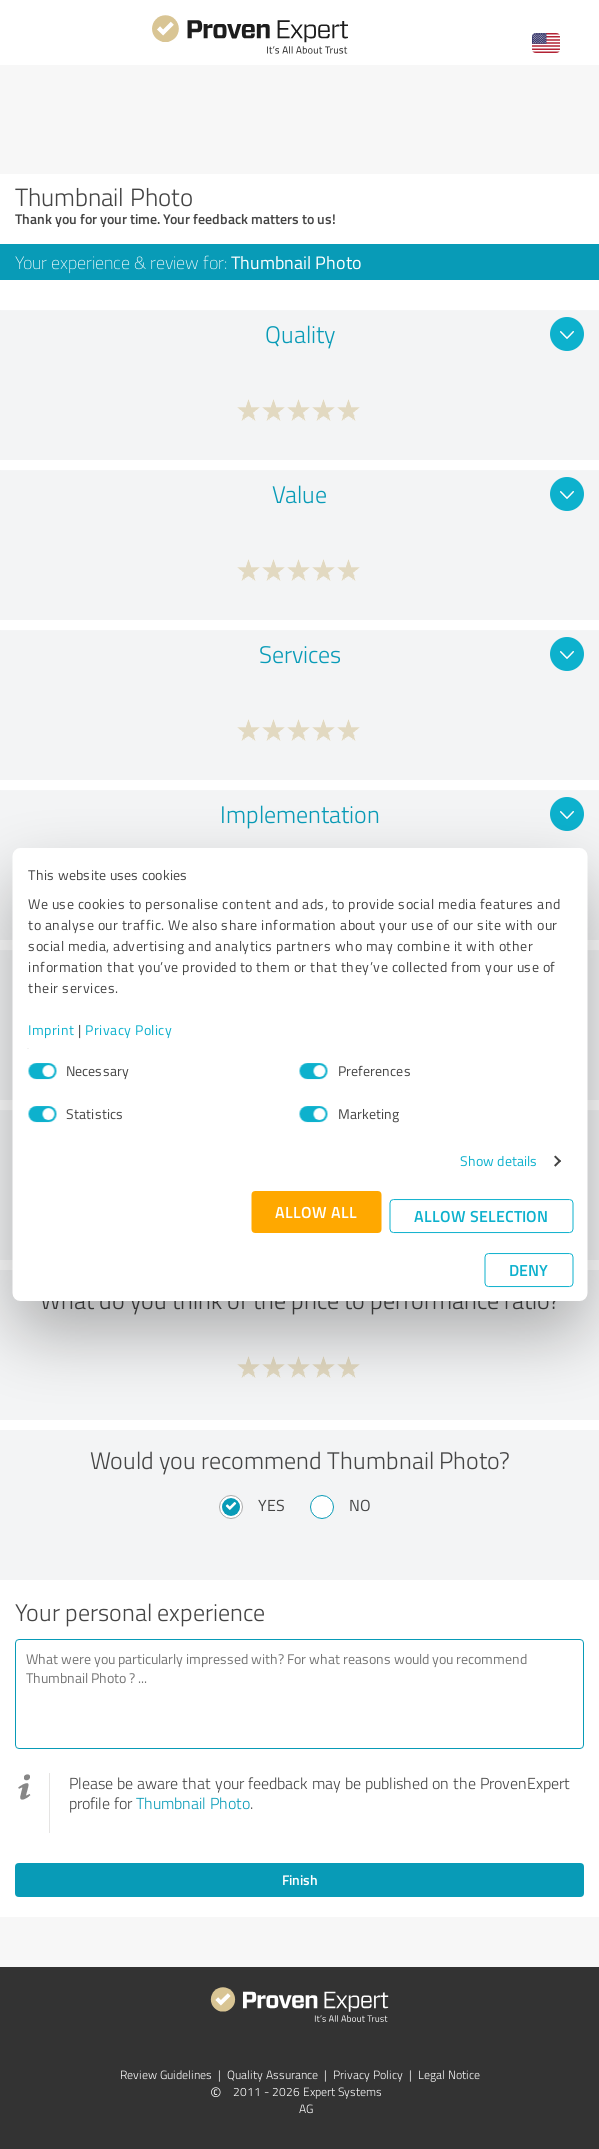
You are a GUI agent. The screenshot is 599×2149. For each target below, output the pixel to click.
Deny (528, 1269)
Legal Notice (449, 2074)
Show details (498, 1160)
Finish (300, 1879)
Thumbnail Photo (193, 1803)
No (360, 1505)
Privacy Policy (128, 1029)
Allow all (316, 1211)
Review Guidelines (166, 2074)
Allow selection (481, 1215)
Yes (271, 1505)
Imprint (51, 1029)
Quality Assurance (272, 2074)
